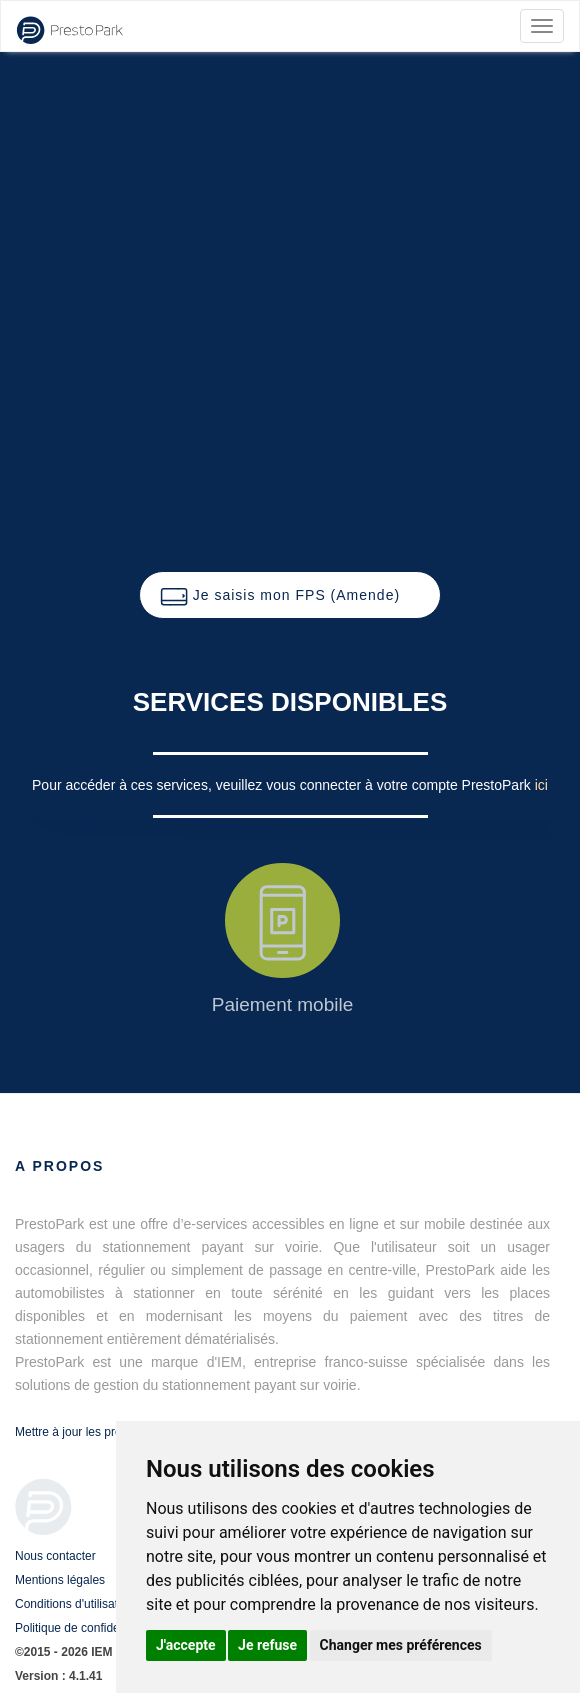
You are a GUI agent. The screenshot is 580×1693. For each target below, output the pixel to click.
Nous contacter (55, 1556)
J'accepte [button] (186, 1645)
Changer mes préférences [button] (401, 1645)
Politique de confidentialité (84, 1628)
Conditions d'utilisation (74, 1604)
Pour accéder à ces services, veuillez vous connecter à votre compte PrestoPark (283, 785)
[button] (290, 595)
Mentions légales (60, 1580)
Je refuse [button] (267, 1645)
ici (541, 785)
